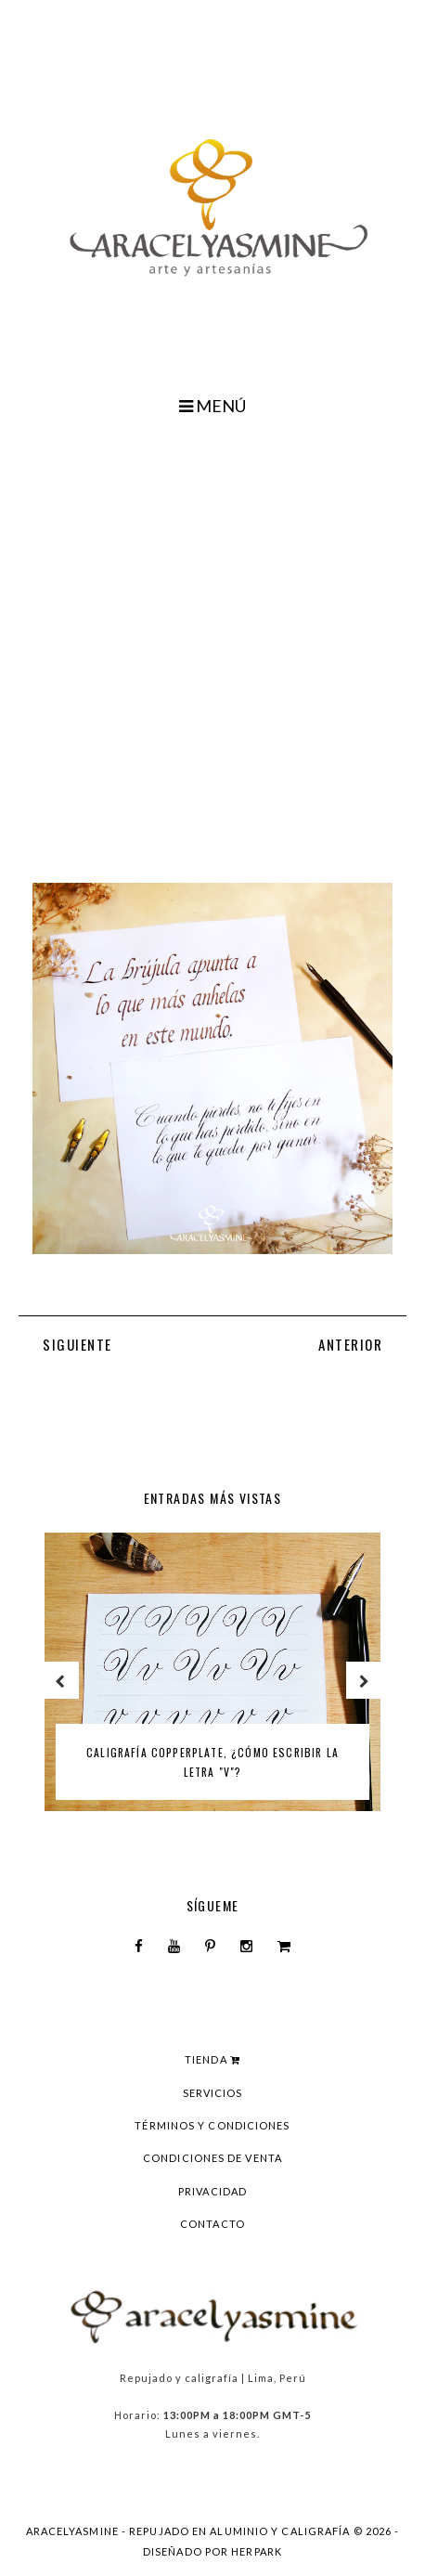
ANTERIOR (350, 1344)
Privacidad (212, 2191)
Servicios (213, 2093)
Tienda (212, 2059)
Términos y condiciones (212, 2125)
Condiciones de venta (212, 2158)
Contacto (212, 2224)
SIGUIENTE (77, 1344)
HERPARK (256, 2551)
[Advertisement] (212, 645)
